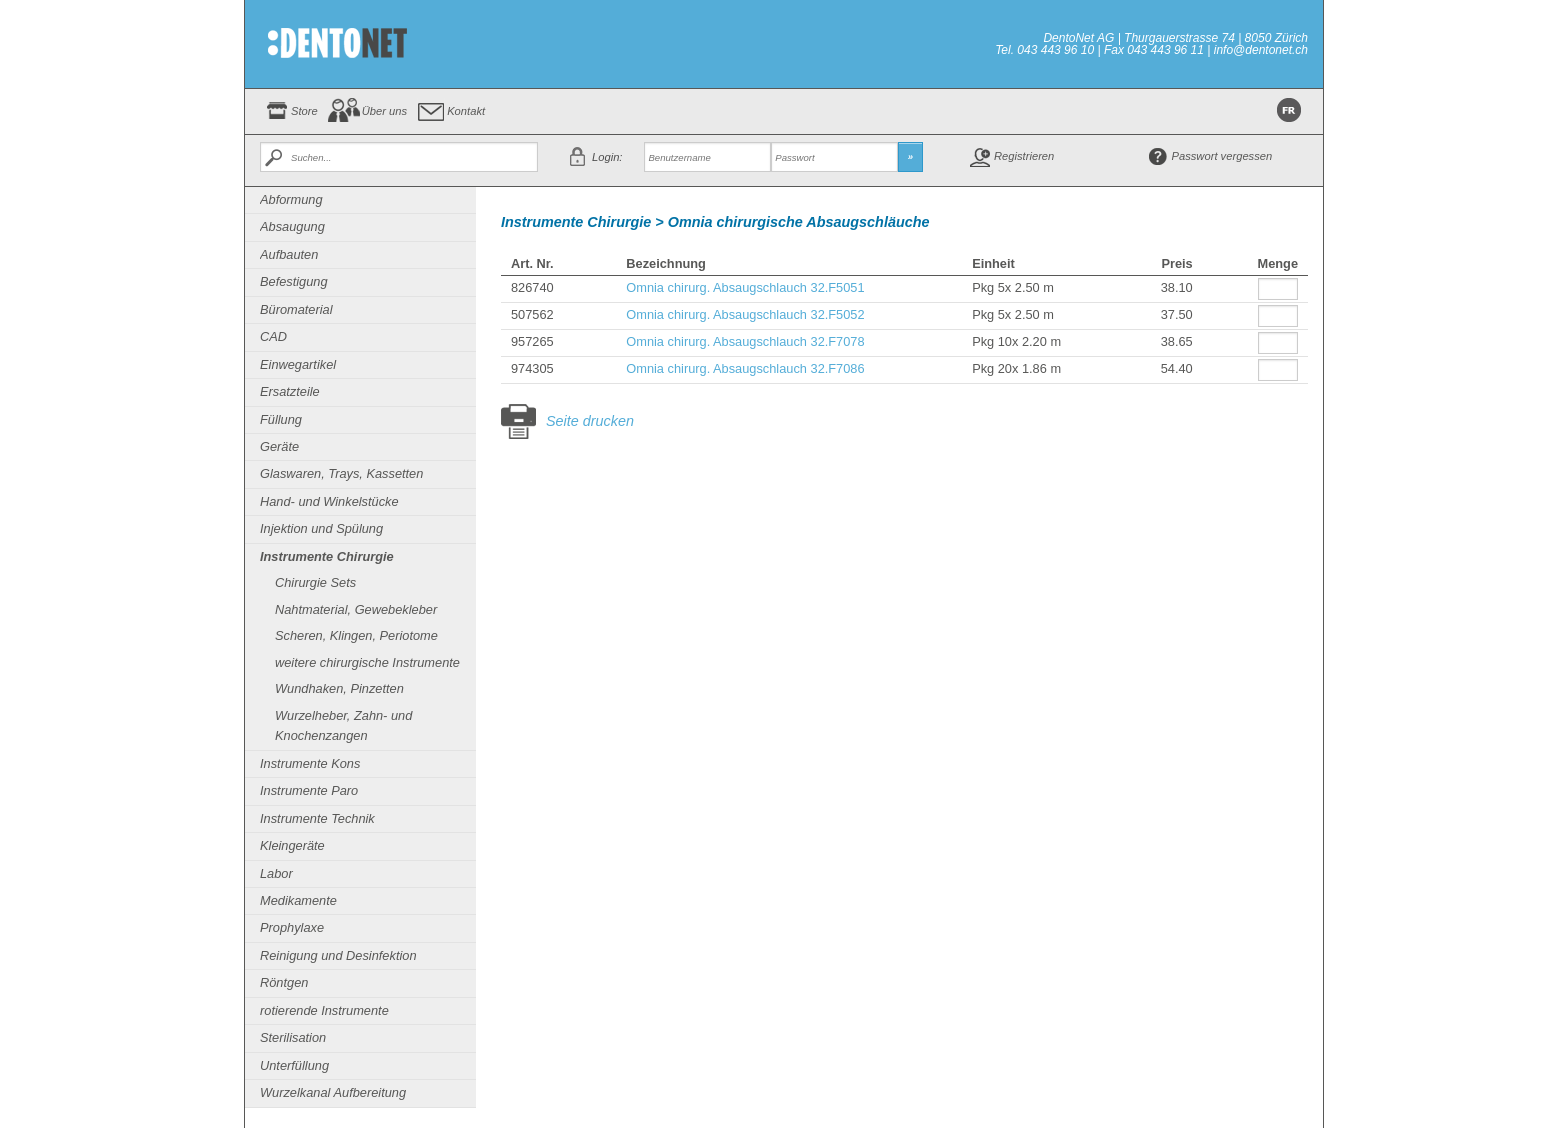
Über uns (384, 111)
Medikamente (298, 900)
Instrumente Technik (317, 818)
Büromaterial (296, 309)
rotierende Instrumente (324, 1010)
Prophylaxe (292, 927)
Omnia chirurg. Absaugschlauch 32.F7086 (745, 368)
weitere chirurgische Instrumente (367, 662)
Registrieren (1024, 156)
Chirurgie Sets (315, 582)
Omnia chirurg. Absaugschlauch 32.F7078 (745, 341)
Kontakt (466, 111)
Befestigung (294, 281)
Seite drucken (590, 421)
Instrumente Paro (309, 790)
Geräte (279, 446)
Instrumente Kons (310, 763)
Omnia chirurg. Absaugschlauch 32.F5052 (745, 314)
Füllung (281, 419)
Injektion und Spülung (321, 528)
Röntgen (284, 982)
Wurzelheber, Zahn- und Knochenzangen (343, 725)
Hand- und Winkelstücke (329, 501)
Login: (607, 157)
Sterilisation (293, 1037)
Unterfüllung (294, 1065)
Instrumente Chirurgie (327, 556)
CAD (273, 336)
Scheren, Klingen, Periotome (356, 635)
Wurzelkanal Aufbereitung (333, 1092)
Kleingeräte (292, 845)
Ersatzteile (290, 391)
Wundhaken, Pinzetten (339, 688)
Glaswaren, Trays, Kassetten (341, 473)
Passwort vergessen (1222, 156)
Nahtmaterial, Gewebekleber (356, 609)
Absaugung (292, 226)
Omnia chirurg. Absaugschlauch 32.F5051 (745, 287)
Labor (276, 873)
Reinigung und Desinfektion (338, 955)
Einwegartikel (298, 364)
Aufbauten (289, 254)
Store (304, 111)
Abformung (291, 199)
